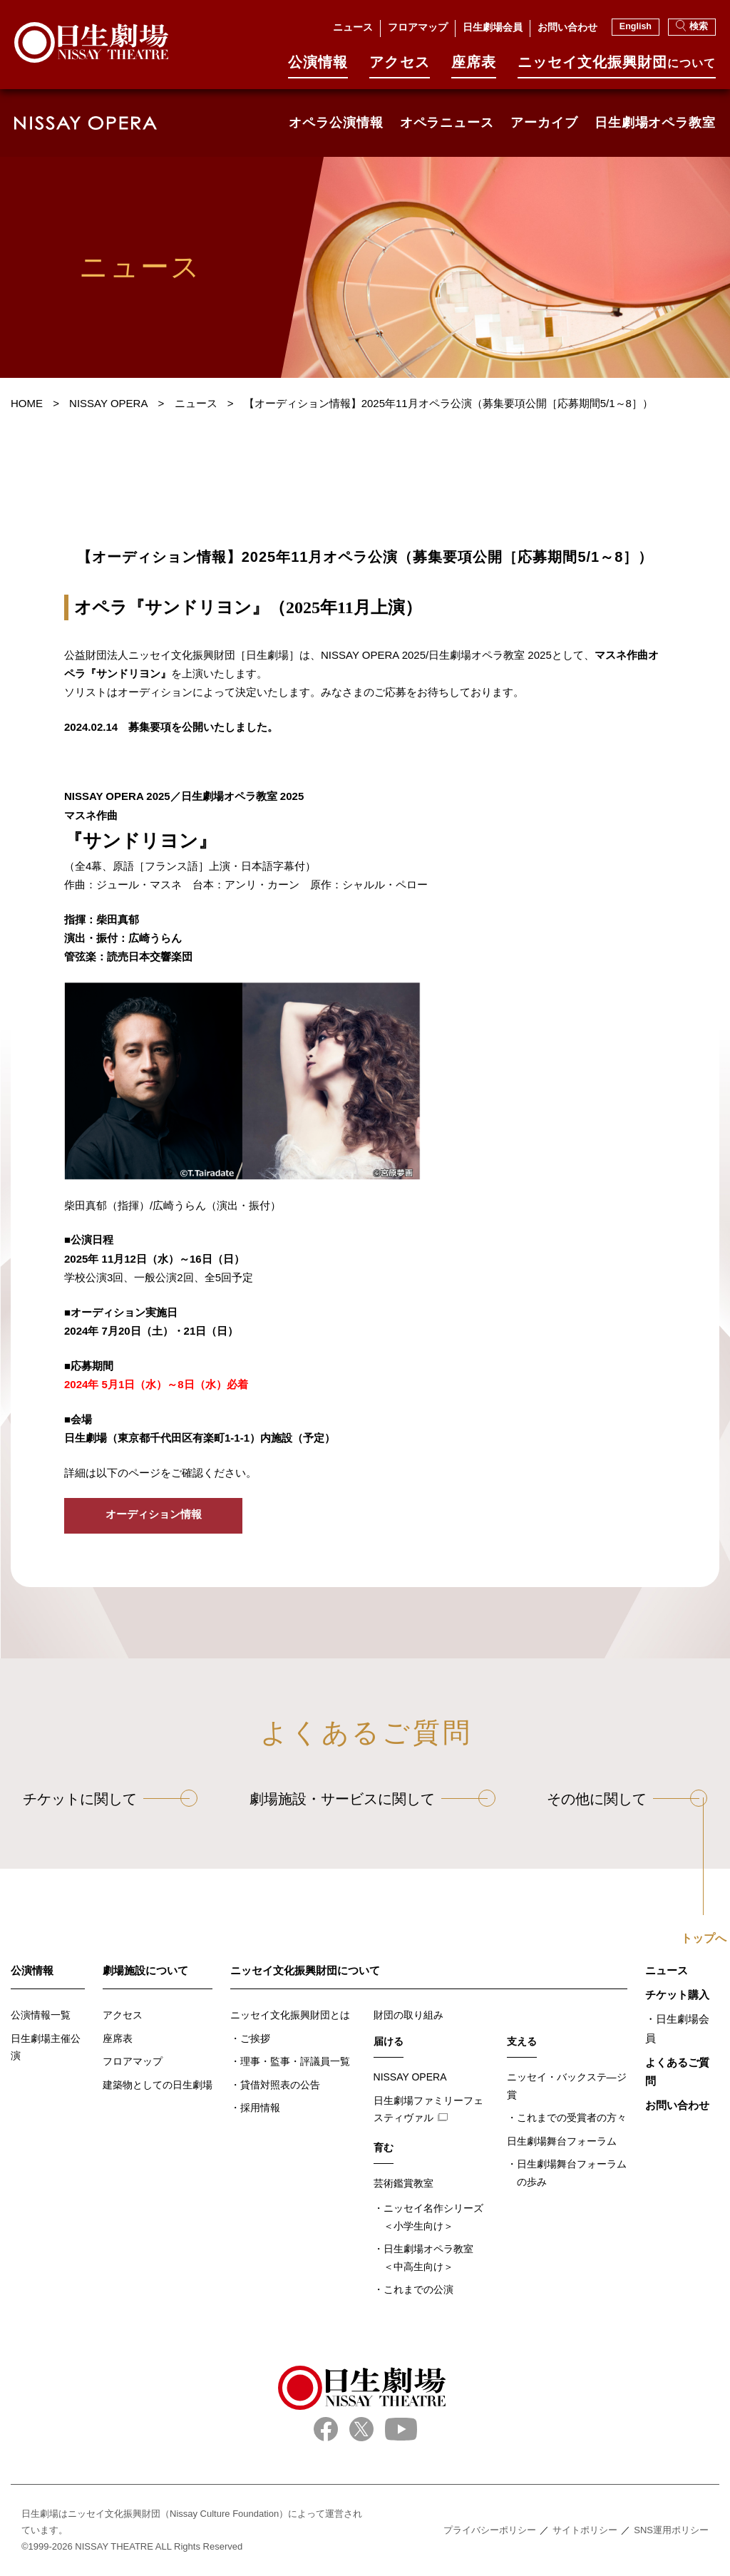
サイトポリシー (584, 2530)
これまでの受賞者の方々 (572, 2117)
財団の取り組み (408, 2015)
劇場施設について (145, 1970)
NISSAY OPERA (410, 2077)
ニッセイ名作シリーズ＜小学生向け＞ (433, 2217)
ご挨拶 (255, 2038)
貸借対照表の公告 (280, 2084)
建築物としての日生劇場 (157, 2084)
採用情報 (260, 2107)
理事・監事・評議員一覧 (295, 2061)
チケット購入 (677, 1995)
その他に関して (597, 1799)
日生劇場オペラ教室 (655, 123)
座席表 (473, 66)
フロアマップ (418, 27)
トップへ (703, 1938)
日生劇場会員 (493, 27)
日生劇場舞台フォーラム (562, 2141)
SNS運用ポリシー (671, 2530)
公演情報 (318, 66)
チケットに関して (80, 1799)
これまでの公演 (418, 2289)
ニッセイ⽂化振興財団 (617, 66)
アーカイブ (544, 123)
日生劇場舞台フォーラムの (572, 2174)
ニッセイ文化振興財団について (305, 1970)
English (636, 26)
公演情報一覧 (41, 2015)
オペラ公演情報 (336, 123)
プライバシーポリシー (489, 2530)
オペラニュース (447, 123)
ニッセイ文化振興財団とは (290, 2015)
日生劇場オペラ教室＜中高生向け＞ (428, 2257)
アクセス (399, 66)
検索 (692, 25)
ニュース (353, 27)
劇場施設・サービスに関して (342, 1799)
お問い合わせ (567, 27)
